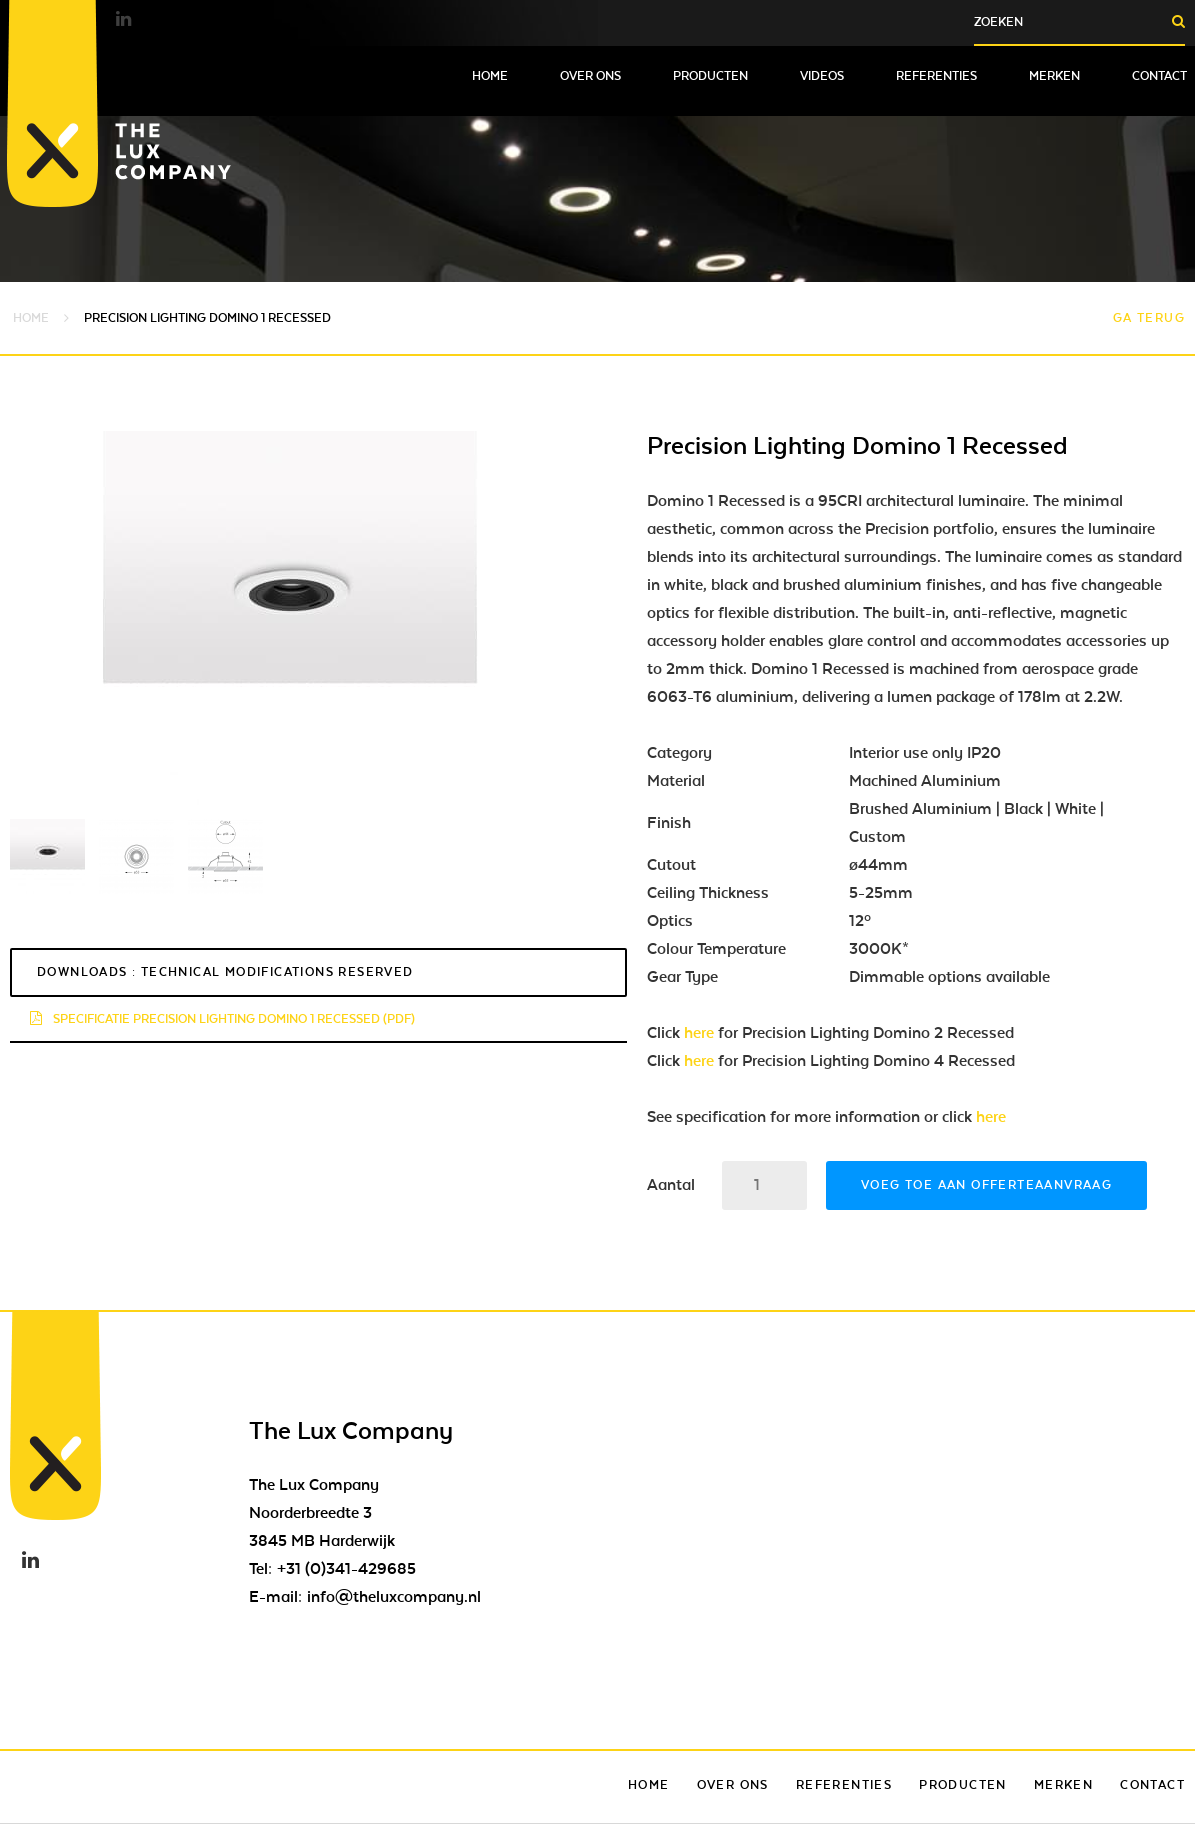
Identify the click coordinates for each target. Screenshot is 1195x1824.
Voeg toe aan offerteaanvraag (986, 1185)
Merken (1054, 76)
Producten (710, 76)
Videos (822, 76)
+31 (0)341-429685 (346, 1569)
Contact (1159, 76)
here (699, 1033)
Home (490, 76)
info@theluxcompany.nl (394, 1597)
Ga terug (1149, 318)
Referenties (936, 76)
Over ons (590, 76)
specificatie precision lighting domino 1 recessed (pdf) (222, 1019)
